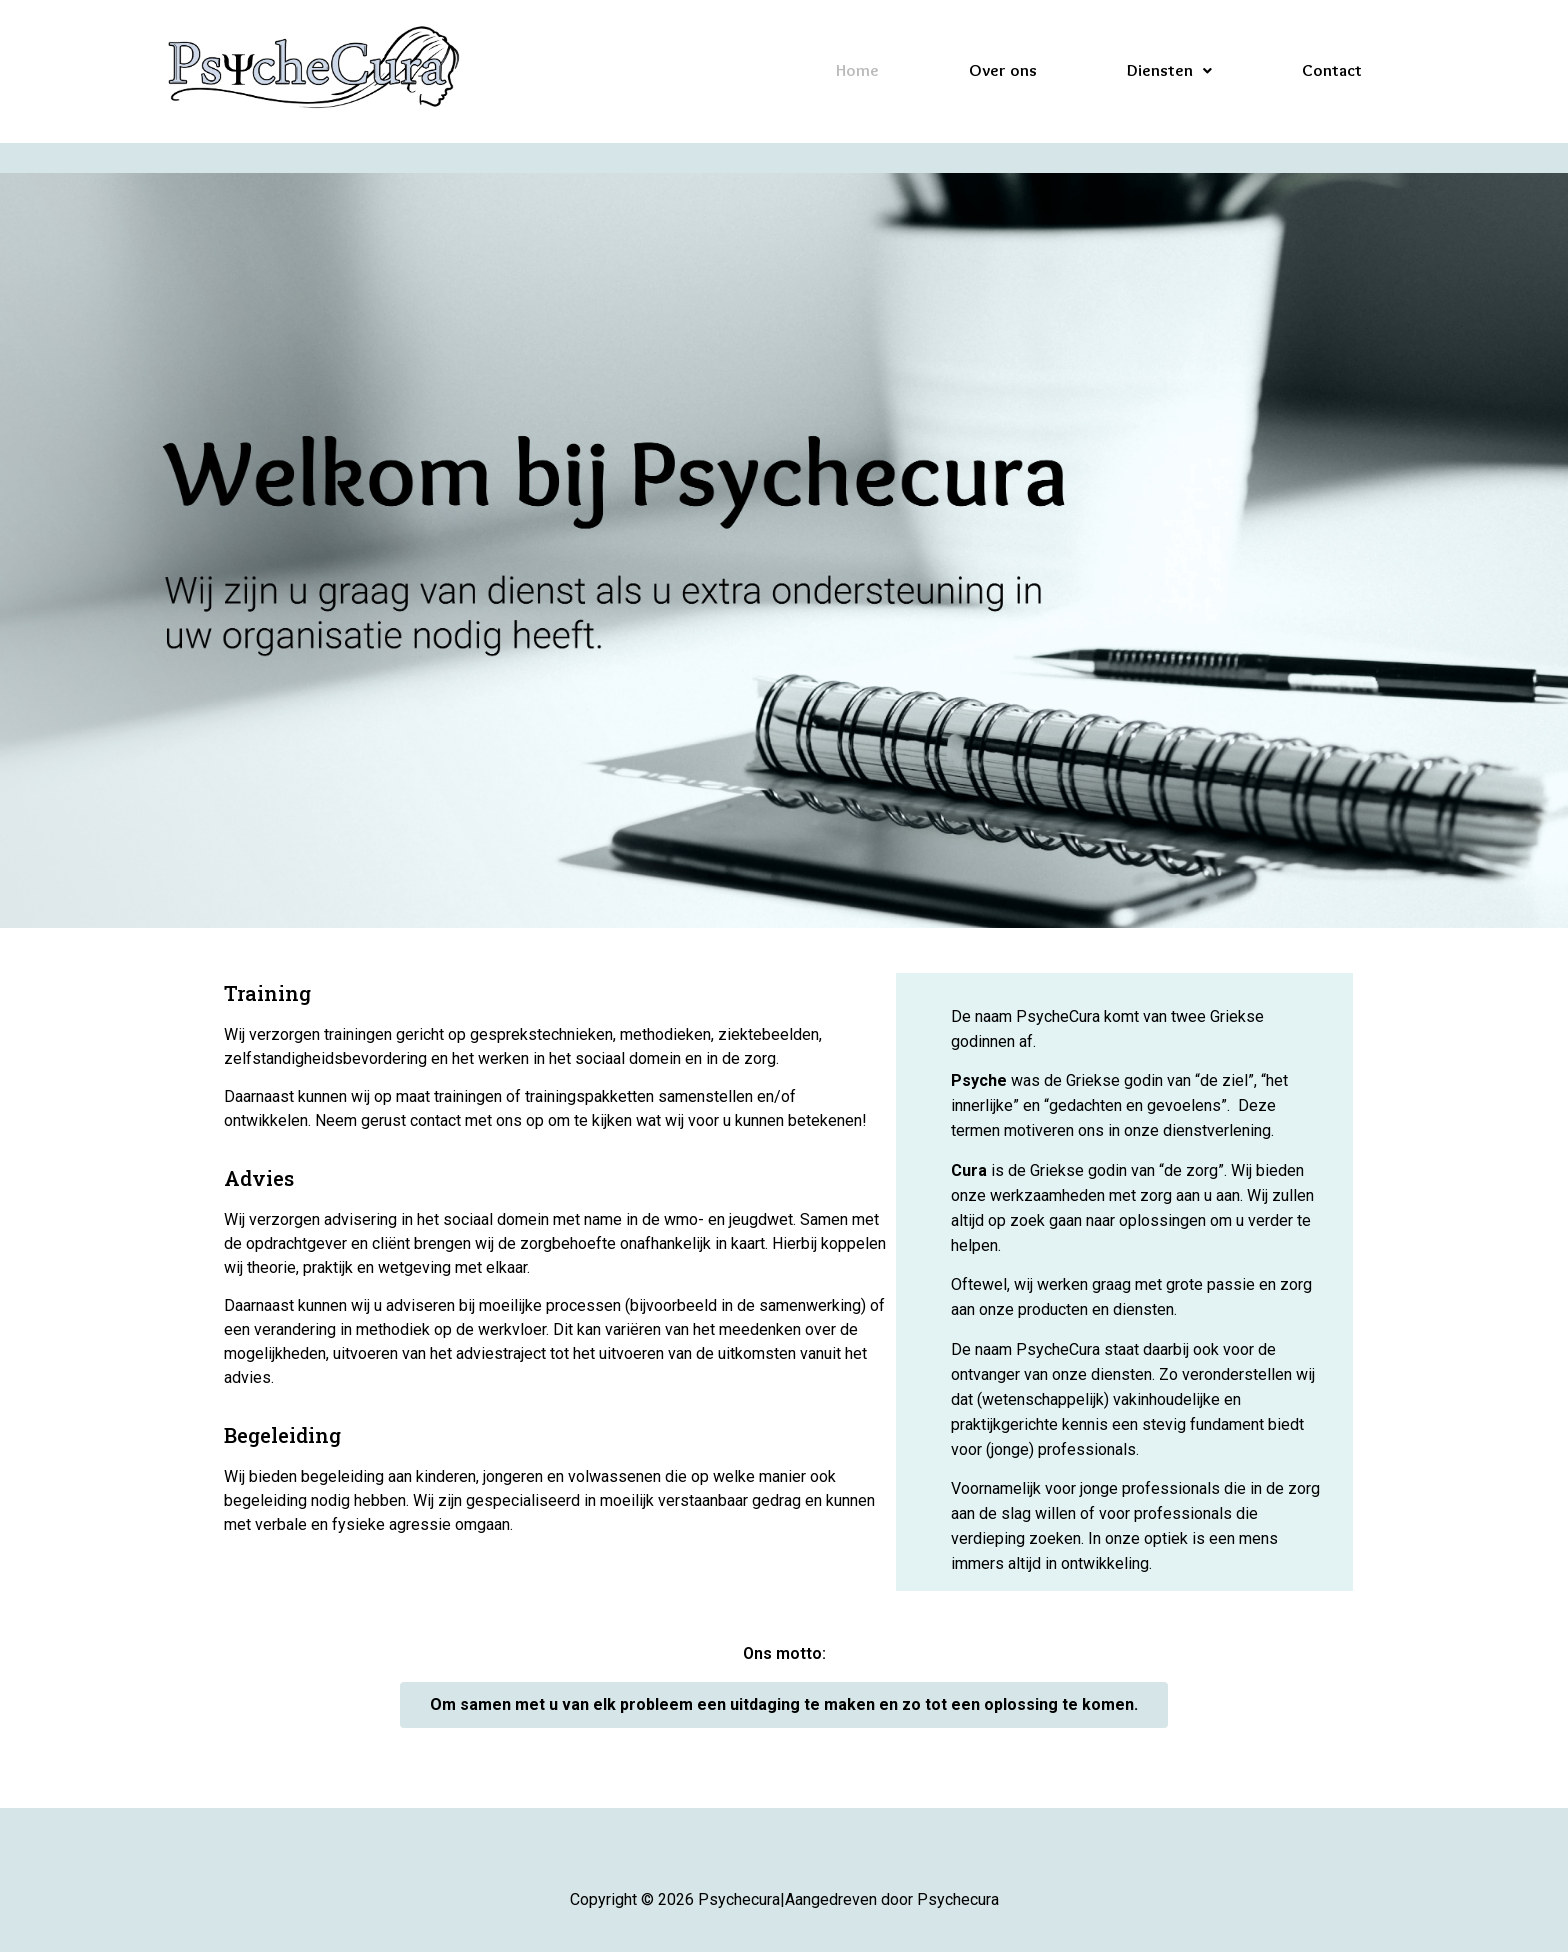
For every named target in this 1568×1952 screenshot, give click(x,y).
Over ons (1003, 70)
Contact (1332, 70)
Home (857, 70)
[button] (784, 1705)
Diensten (1169, 70)
